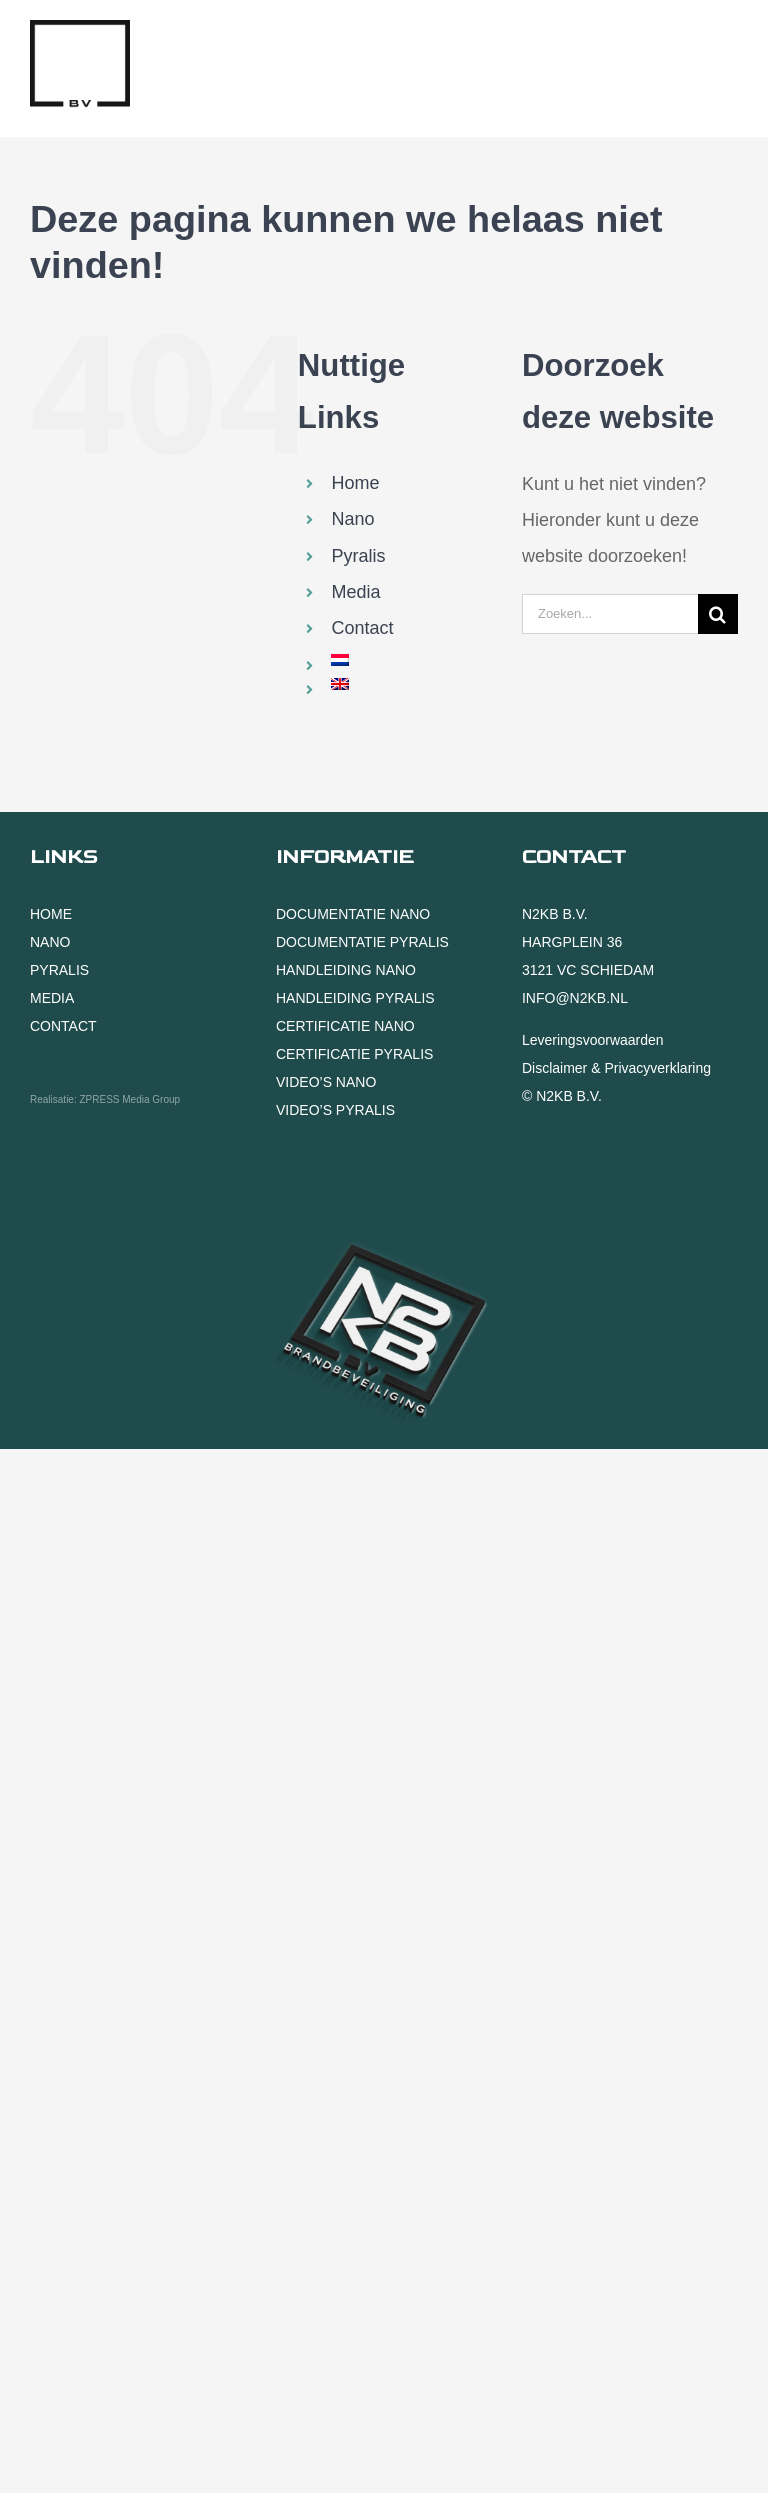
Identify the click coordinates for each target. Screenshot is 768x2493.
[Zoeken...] (610, 614)
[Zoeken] (718, 614)
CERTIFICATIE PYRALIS (354, 1054)
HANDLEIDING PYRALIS (355, 998)
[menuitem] (411, 660)
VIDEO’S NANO (326, 1082)
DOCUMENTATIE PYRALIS (362, 942)
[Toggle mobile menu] (727, 43)
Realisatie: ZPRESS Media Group (105, 1099)
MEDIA (52, 998)
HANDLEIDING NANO (346, 970)
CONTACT (63, 1026)
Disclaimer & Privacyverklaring (616, 1068)
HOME (51, 914)
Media (355, 592)
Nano (352, 519)
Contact (362, 628)
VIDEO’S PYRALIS (335, 1110)
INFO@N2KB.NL (575, 998)
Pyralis (358, 556)
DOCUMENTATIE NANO (353, 914)
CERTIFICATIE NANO (345, 1026)
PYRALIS (59, 970)
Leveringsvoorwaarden (593, 1040)
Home (355, 483)
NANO (50, 942)
